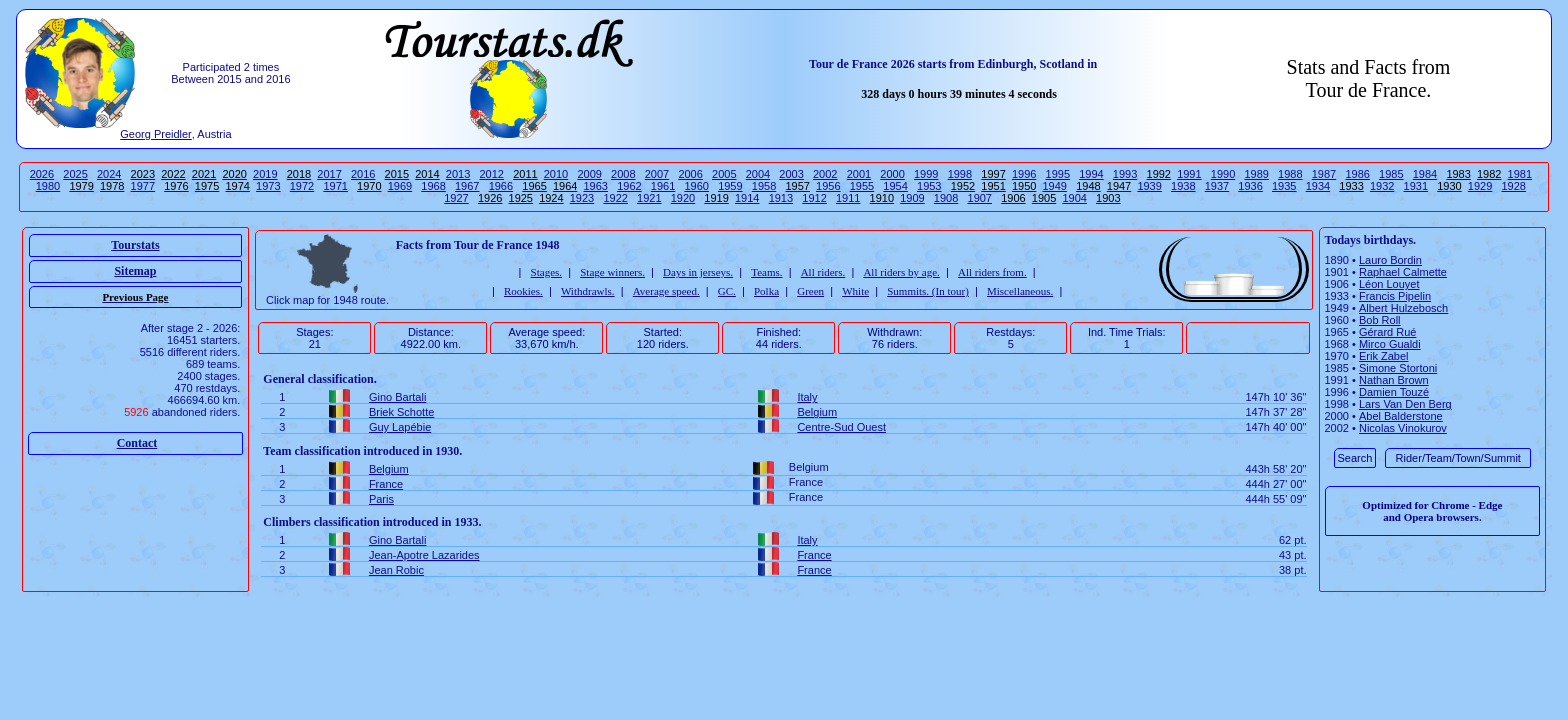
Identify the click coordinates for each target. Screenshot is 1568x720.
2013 (458, 174)
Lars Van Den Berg (1405, 404)
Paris (381, 499)
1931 (1416, 186)
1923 (582, 198)
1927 (456, 198)
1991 (1189, 174)
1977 (143, 186)
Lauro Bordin (1390, 260)
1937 (1217, 186)
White (855, 291)
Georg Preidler (156, 134)
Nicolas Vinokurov (1403, 428)
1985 (1391, 174)
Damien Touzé (1394, 392)
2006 (690, 174)
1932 (1382, 186)
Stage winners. (612, 272)
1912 (814, 198)
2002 (825, 174)
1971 (335, 186)
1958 (764, 186)
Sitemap (135, 271)
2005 (724, 174)
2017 (329, 174)
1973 (268, 186)
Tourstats (135, 245)
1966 (501, 186)
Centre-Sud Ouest (841, 427)
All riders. (823, 272)
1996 (1024, 174)
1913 (781, 198)
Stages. (546, 272)
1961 (663, 186)
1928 (1514, 186)
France (386, 484)
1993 (1125, 174)
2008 (623, 174)
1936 (1250, 186)
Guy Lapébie (400, 427)
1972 (302, 186)
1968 (433, 186)
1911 (848, 198)
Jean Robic (396, 570)
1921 (649, 198)
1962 (629, 186)
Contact (137, 443)
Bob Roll (1380, 320)
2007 (657, 174)
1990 (1223, 174)
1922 (615, 198)
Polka (766, 291)
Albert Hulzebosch (1403, 308)
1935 (1284, 186)
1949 (1055, 186)
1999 (926, 174)
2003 (791, 174)
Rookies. (523, 291)
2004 (758, 174)
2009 (589, 174)
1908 (946, 198)
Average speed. (666, 291)
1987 (1324, 174)
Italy (807, 397)
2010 (556, 174)
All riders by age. (901, 272)
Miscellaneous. (1020, 291)
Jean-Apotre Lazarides (424, 555)
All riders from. (992, 272)
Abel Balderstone (1401, 416)
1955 (862, 186)
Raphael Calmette (1403, 272)
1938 (1183, 186)
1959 (730, 186)
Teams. (766, 272)
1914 (747, 198)
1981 (1520, 174)
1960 (696, 186)
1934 (1318, 186)
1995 (1058, 174)
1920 (683, 198)
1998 (960, 174)
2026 (42, 174)
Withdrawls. (588, 291)
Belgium (817, 412)
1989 (1256, 174)
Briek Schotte (401, 412)
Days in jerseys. (698, 272)
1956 (828, 186)
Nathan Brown (1394, 380)
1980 (48, 186)
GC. (727, 291)
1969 (400, 186)
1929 (1480, 186)
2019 (265, 174)
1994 (1091, 174)
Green (810, 291)
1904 (1074, 198)
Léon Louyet (1389, 284)
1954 (895, 186)
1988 (1290, 174)
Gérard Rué (1387, 332)
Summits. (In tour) (928, 291)
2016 (363, 174)
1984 (1425, 174)
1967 (467, 186)
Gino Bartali (397, 397)
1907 (980, 198)
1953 (929, 186)
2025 (75, 174)
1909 (912, 198)
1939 (1149, 186)
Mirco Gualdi (1390, 344)
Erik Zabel (1384, 356)
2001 (859, 174)
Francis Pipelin (1395, 296)
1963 (596, 186)
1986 (1357, 174)
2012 (491, 174)
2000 (892, 174)
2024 (109, 174)
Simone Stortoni (1398, 368)
